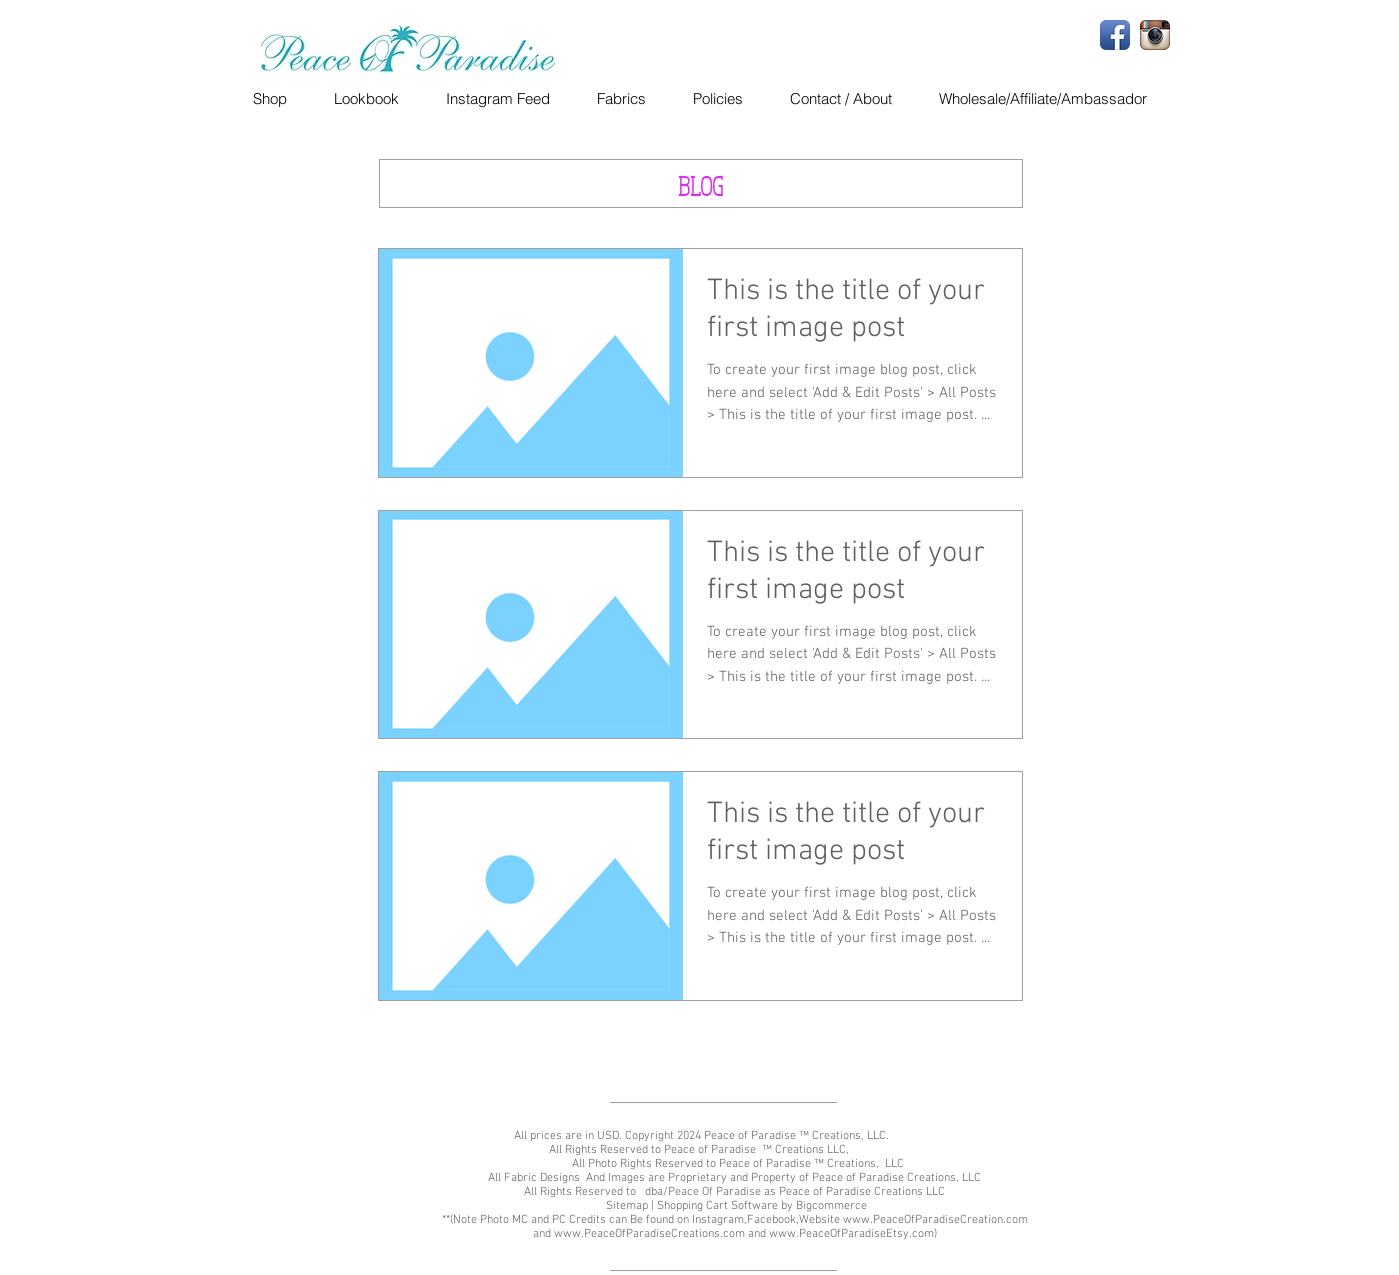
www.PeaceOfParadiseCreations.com (649, 1234)
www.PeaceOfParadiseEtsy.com (851, 1234)
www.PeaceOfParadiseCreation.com (935, 1220)
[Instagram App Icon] (1155, 35)
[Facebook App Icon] (1115, 35)
